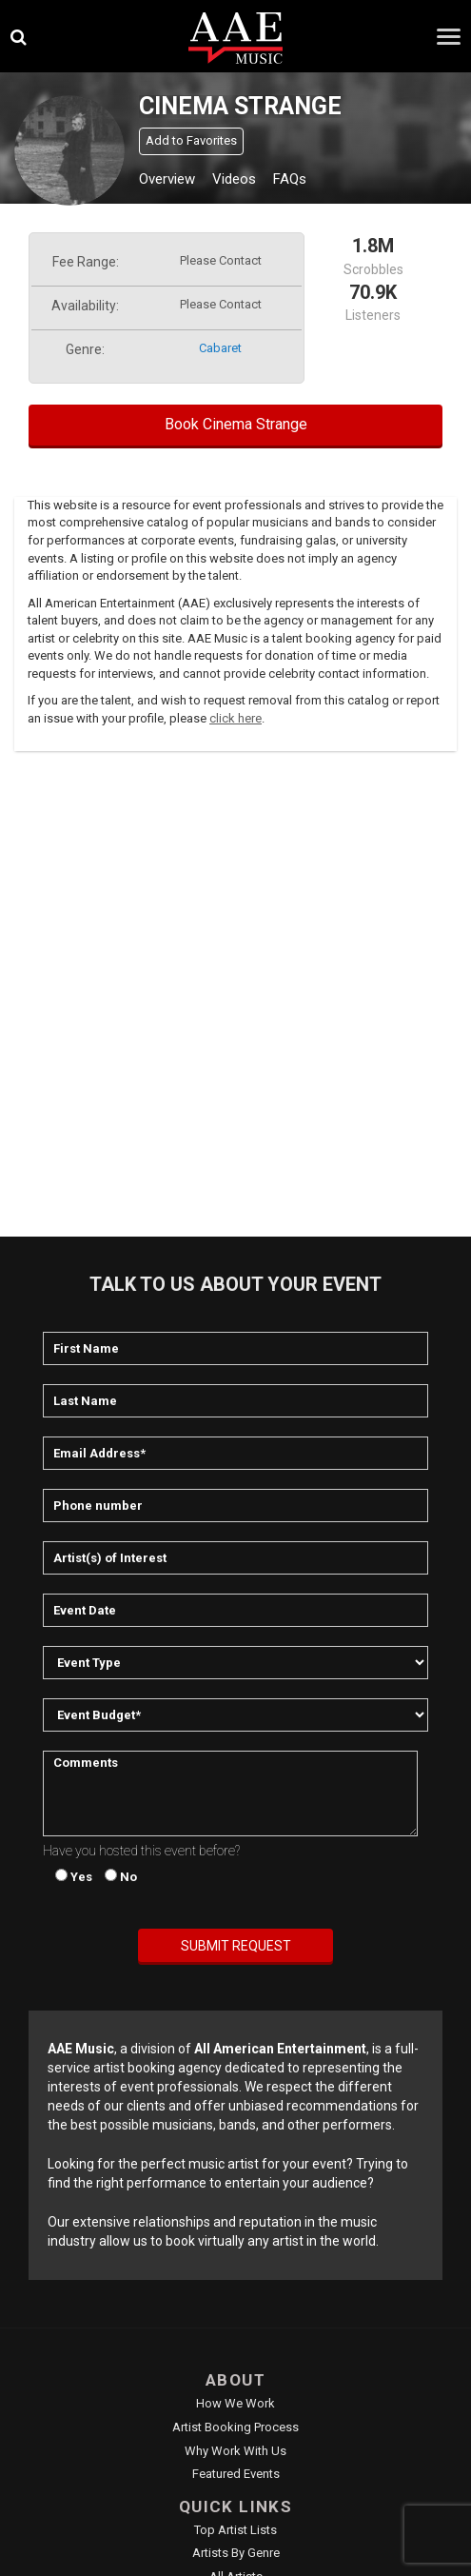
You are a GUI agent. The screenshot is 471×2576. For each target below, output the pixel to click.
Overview (167, 179)
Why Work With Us (235, 2451)
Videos (234, 179)
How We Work (235, 2403)
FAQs (289, 179)
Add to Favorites (191, 140)
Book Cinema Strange (236, 424)
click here (235, 718)
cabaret (220, 348)
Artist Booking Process (235, 2427)
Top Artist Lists (235, 2530)
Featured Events (236, 2474)
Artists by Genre (236, 2553)
